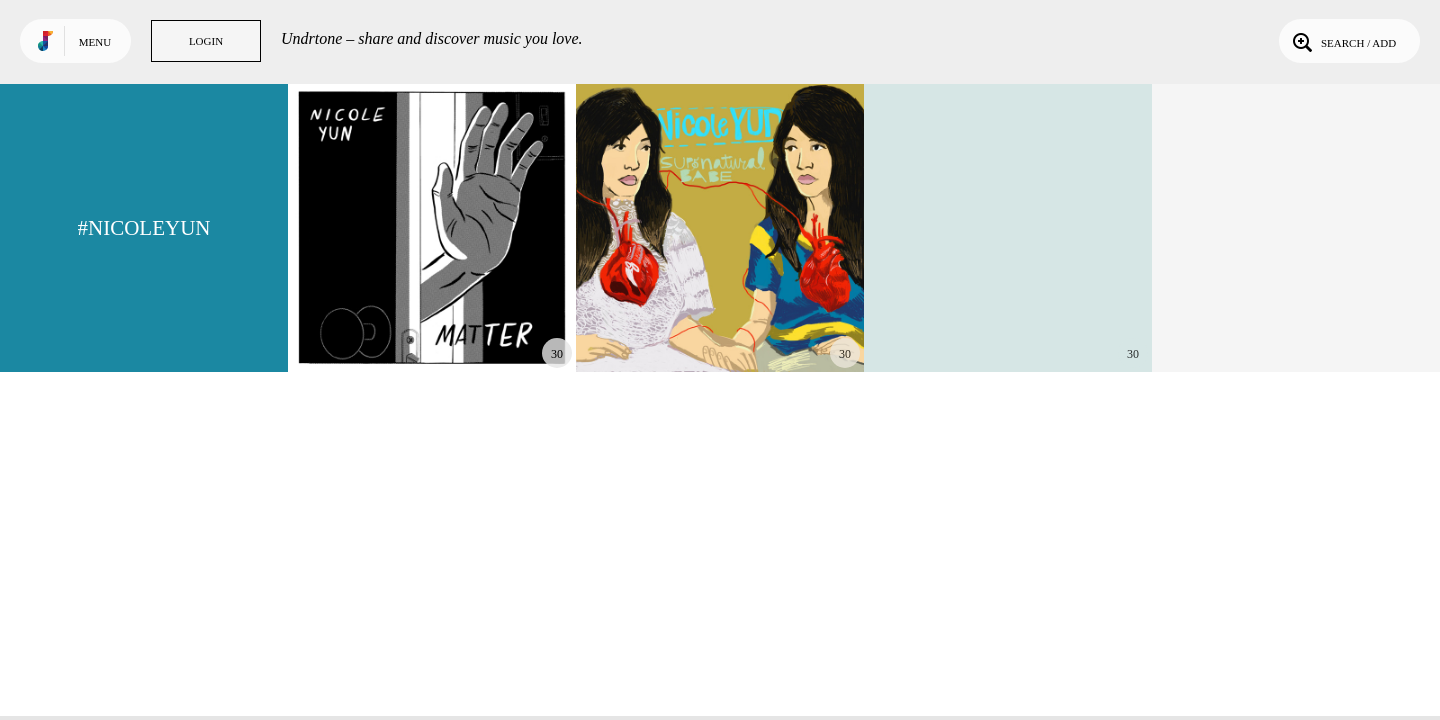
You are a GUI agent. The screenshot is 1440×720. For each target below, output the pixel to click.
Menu (95, 42)
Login (206, 41)
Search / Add (1342, 41)
